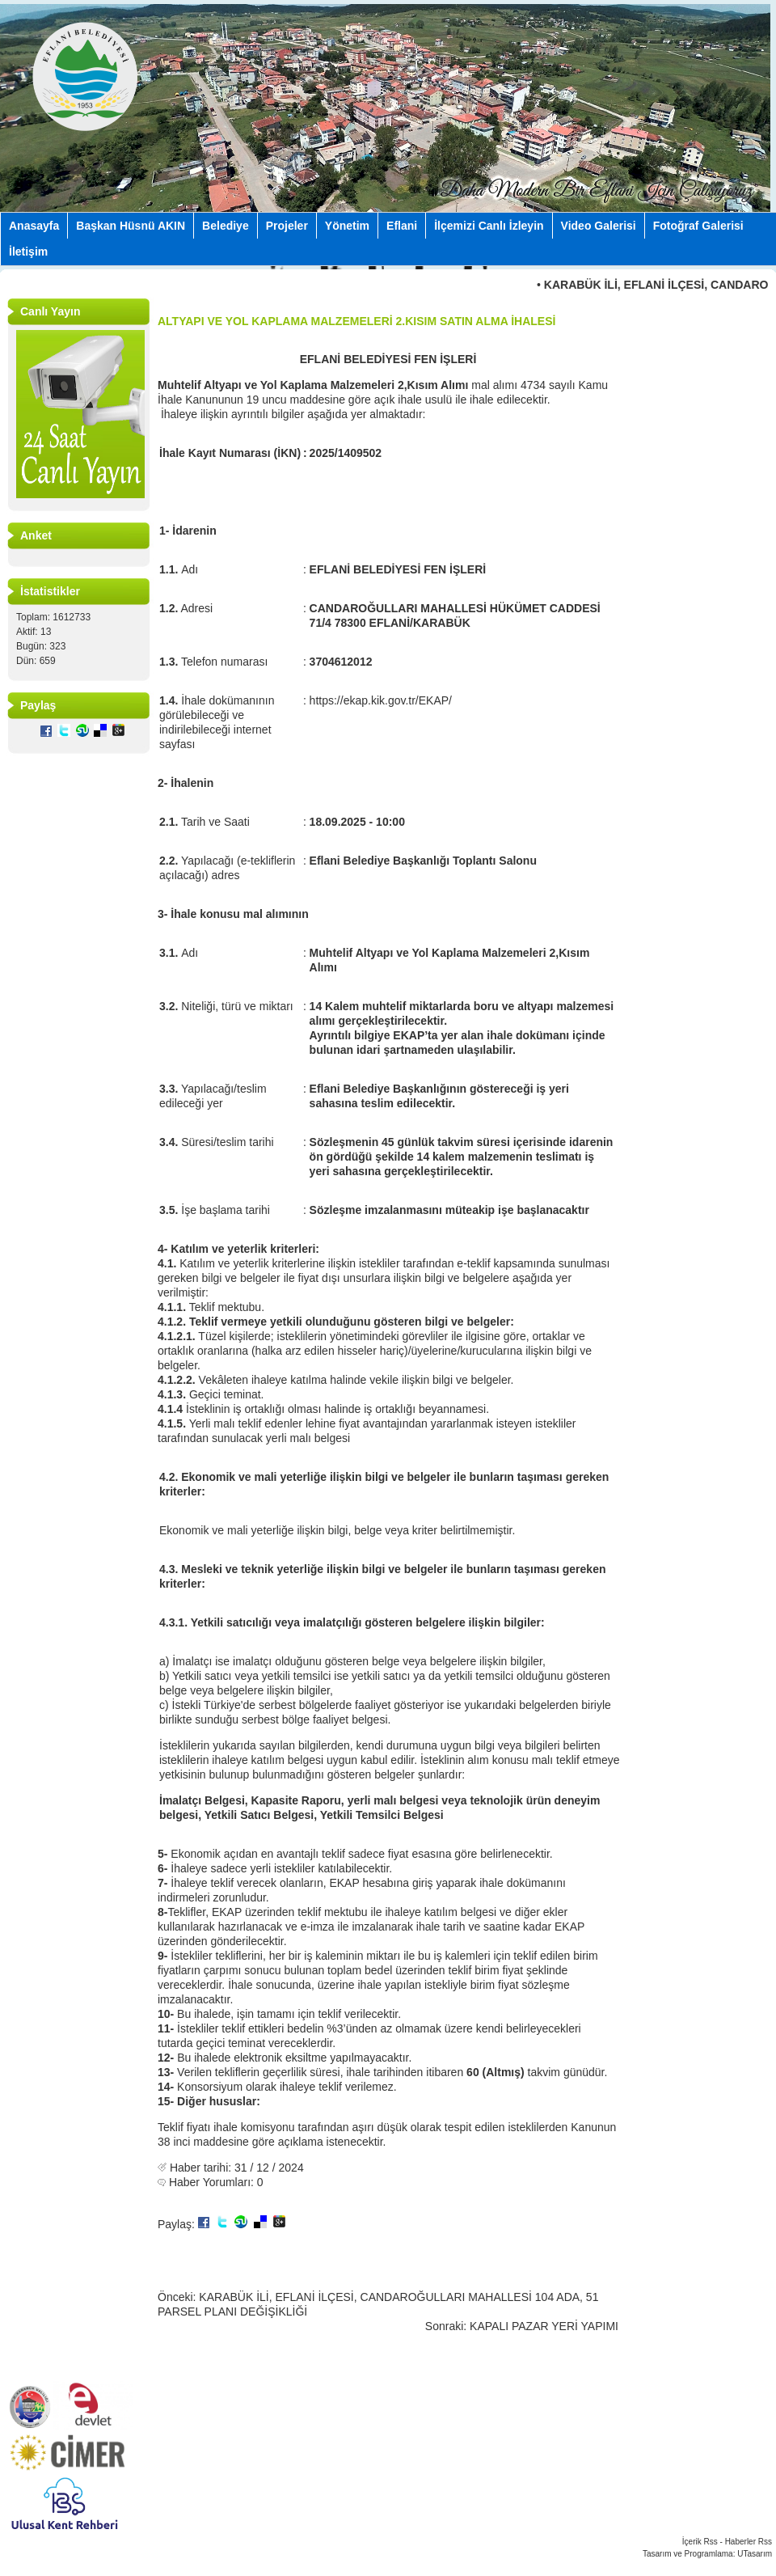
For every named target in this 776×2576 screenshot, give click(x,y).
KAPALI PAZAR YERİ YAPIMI (544, 2326)
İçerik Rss (700, 2541)
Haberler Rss (748, 2541)
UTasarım (754, 2553)
